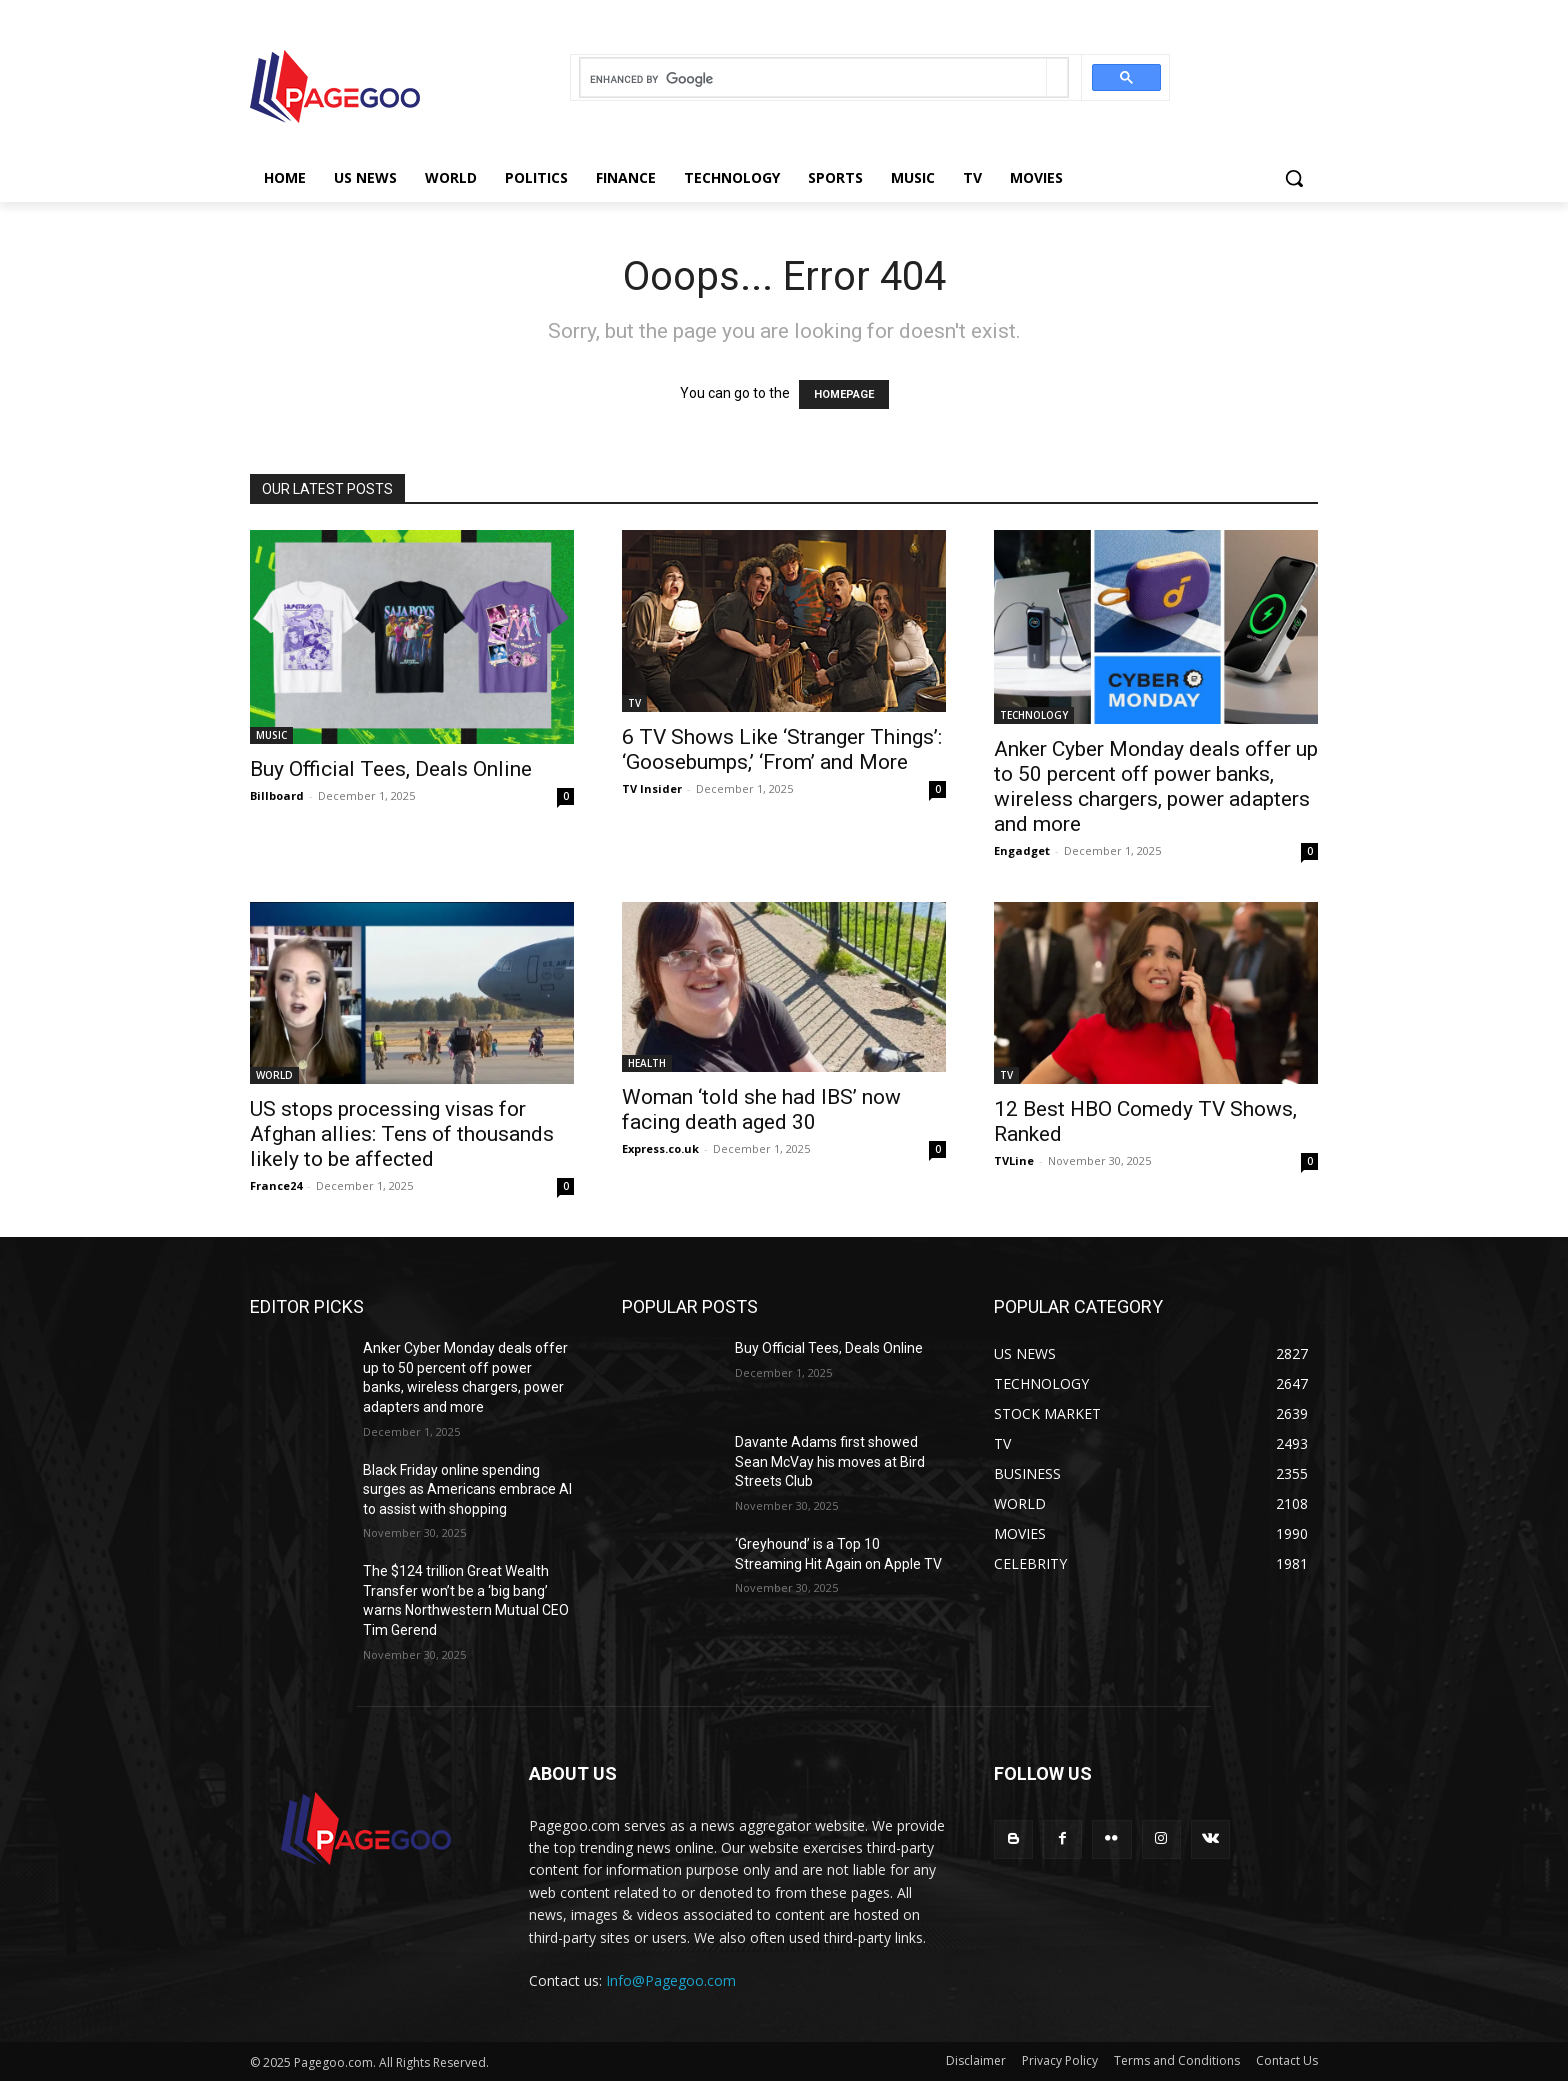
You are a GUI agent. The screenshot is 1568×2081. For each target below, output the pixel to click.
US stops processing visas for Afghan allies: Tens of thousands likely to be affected (402, 1134)
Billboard (277, 795)
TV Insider (652, 788)
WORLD (274, 1075)
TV (634, 703)
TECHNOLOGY (1034, 715)
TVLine (1014, 1160)
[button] (1294, 178)
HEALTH (647, 1063)
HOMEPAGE (844, 394)
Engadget (1022, 850)
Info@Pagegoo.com (671, 1980)
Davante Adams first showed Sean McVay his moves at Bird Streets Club (830, 1461)
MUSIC (271, 735)
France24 (276, 1185)
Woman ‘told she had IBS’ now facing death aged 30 (761, 1109)
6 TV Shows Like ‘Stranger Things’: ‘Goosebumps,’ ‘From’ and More (782, 749)
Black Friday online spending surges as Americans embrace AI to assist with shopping (467, 1489)
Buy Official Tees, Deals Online (391, 769)
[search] (813, 79)
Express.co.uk (660, 1148)
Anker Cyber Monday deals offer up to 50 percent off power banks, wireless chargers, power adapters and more (1156, 786)
